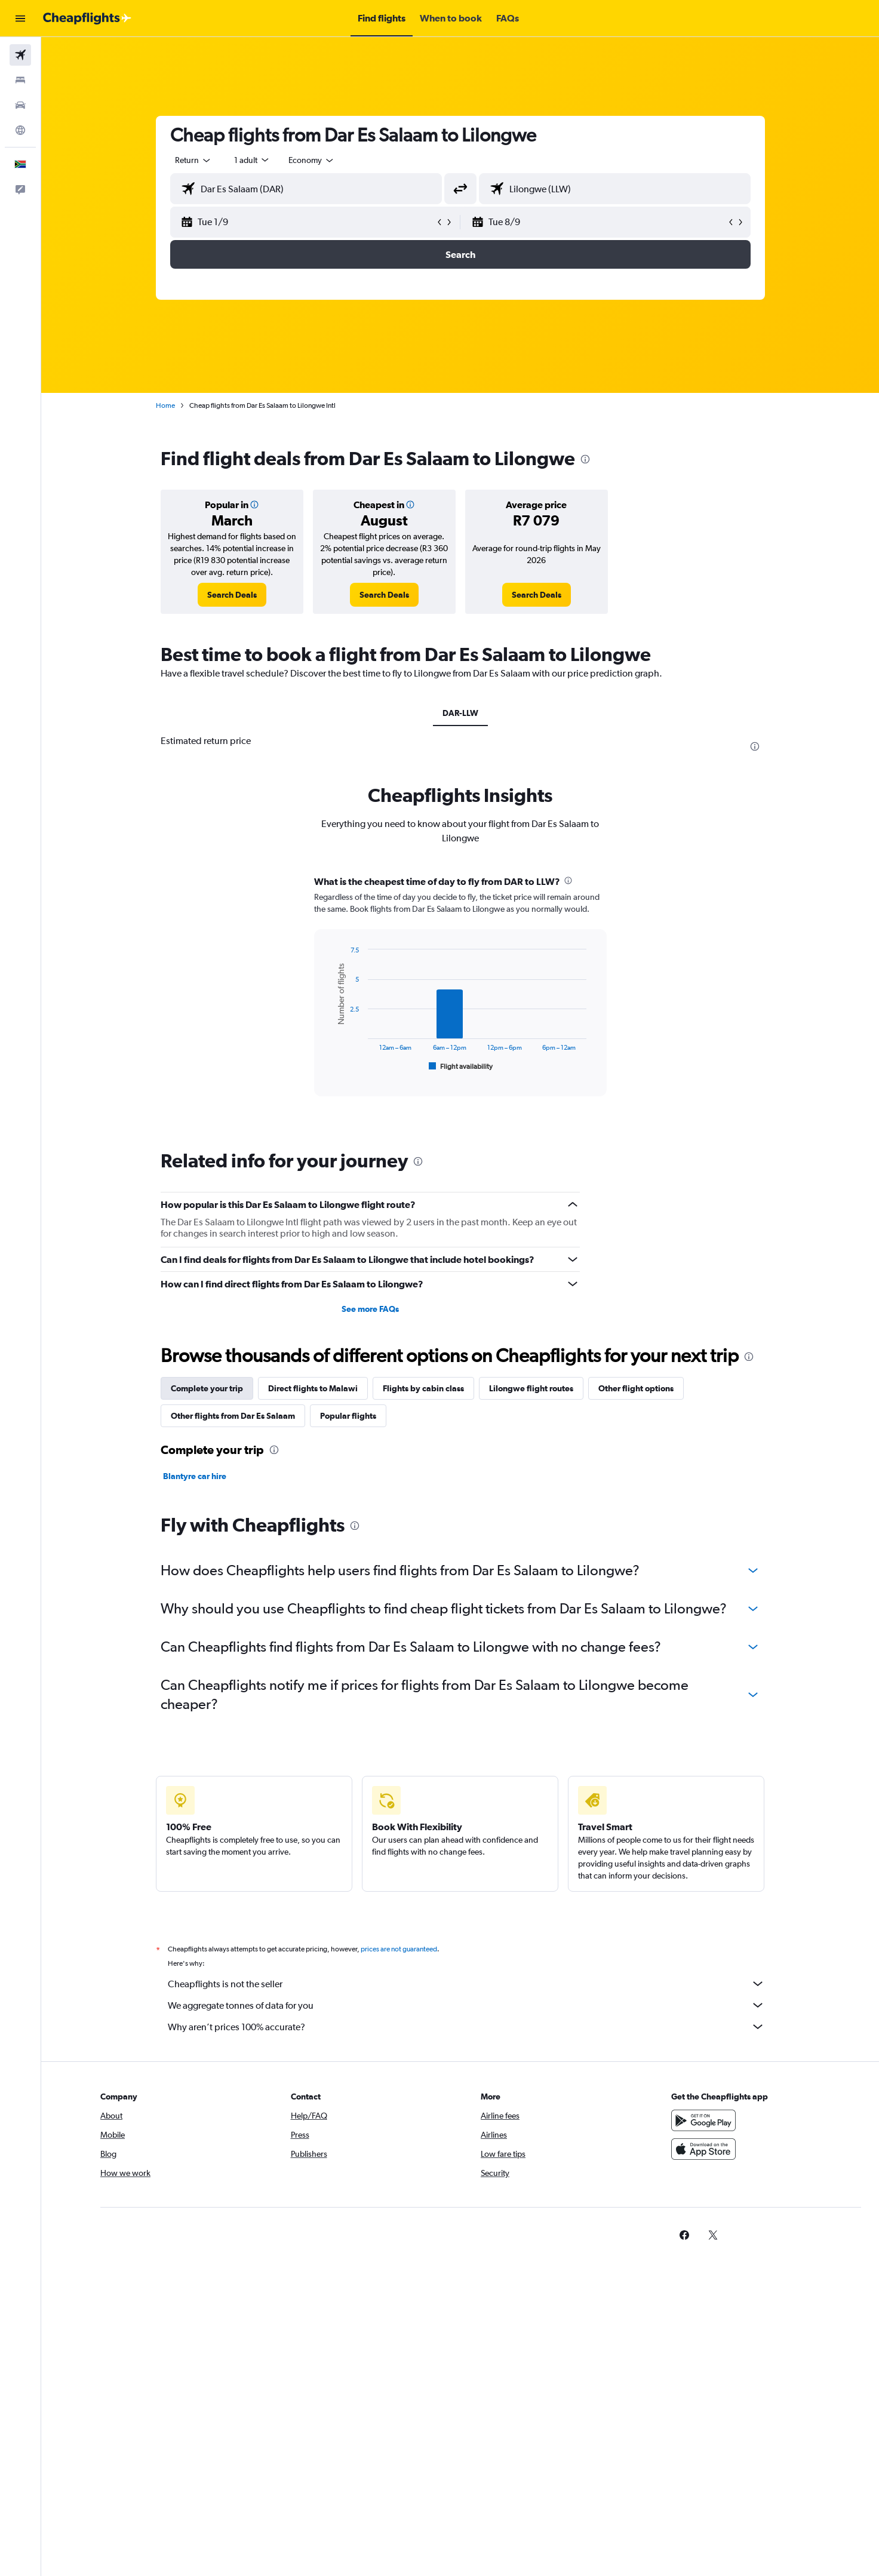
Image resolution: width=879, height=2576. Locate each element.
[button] (20, 18)
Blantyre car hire (194, 1476)
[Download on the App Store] (703, 2149)
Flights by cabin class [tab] (423, 1388)
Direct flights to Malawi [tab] (313, 1388)
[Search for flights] (20, 55)
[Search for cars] (20, 105)
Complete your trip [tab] (207, 1388)
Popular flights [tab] (348, 1416)
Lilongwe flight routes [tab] (531, 1388)
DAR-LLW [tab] (460, 713)
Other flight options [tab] (636, 1388)
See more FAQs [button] (370, 1309)
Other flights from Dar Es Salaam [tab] (233, 1416)
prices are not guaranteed (399, 1949)
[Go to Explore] (20, 130)
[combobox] (193, 160)
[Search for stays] (20, 80)
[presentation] (585, 459)
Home (165, 405)
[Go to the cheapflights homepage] (87, 18)
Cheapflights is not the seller (466, 1983)
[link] (232, 595)
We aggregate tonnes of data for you (466, 2005)
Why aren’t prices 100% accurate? (466, 2026)
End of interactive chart (328, 1063)
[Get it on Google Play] (703, 2120)
